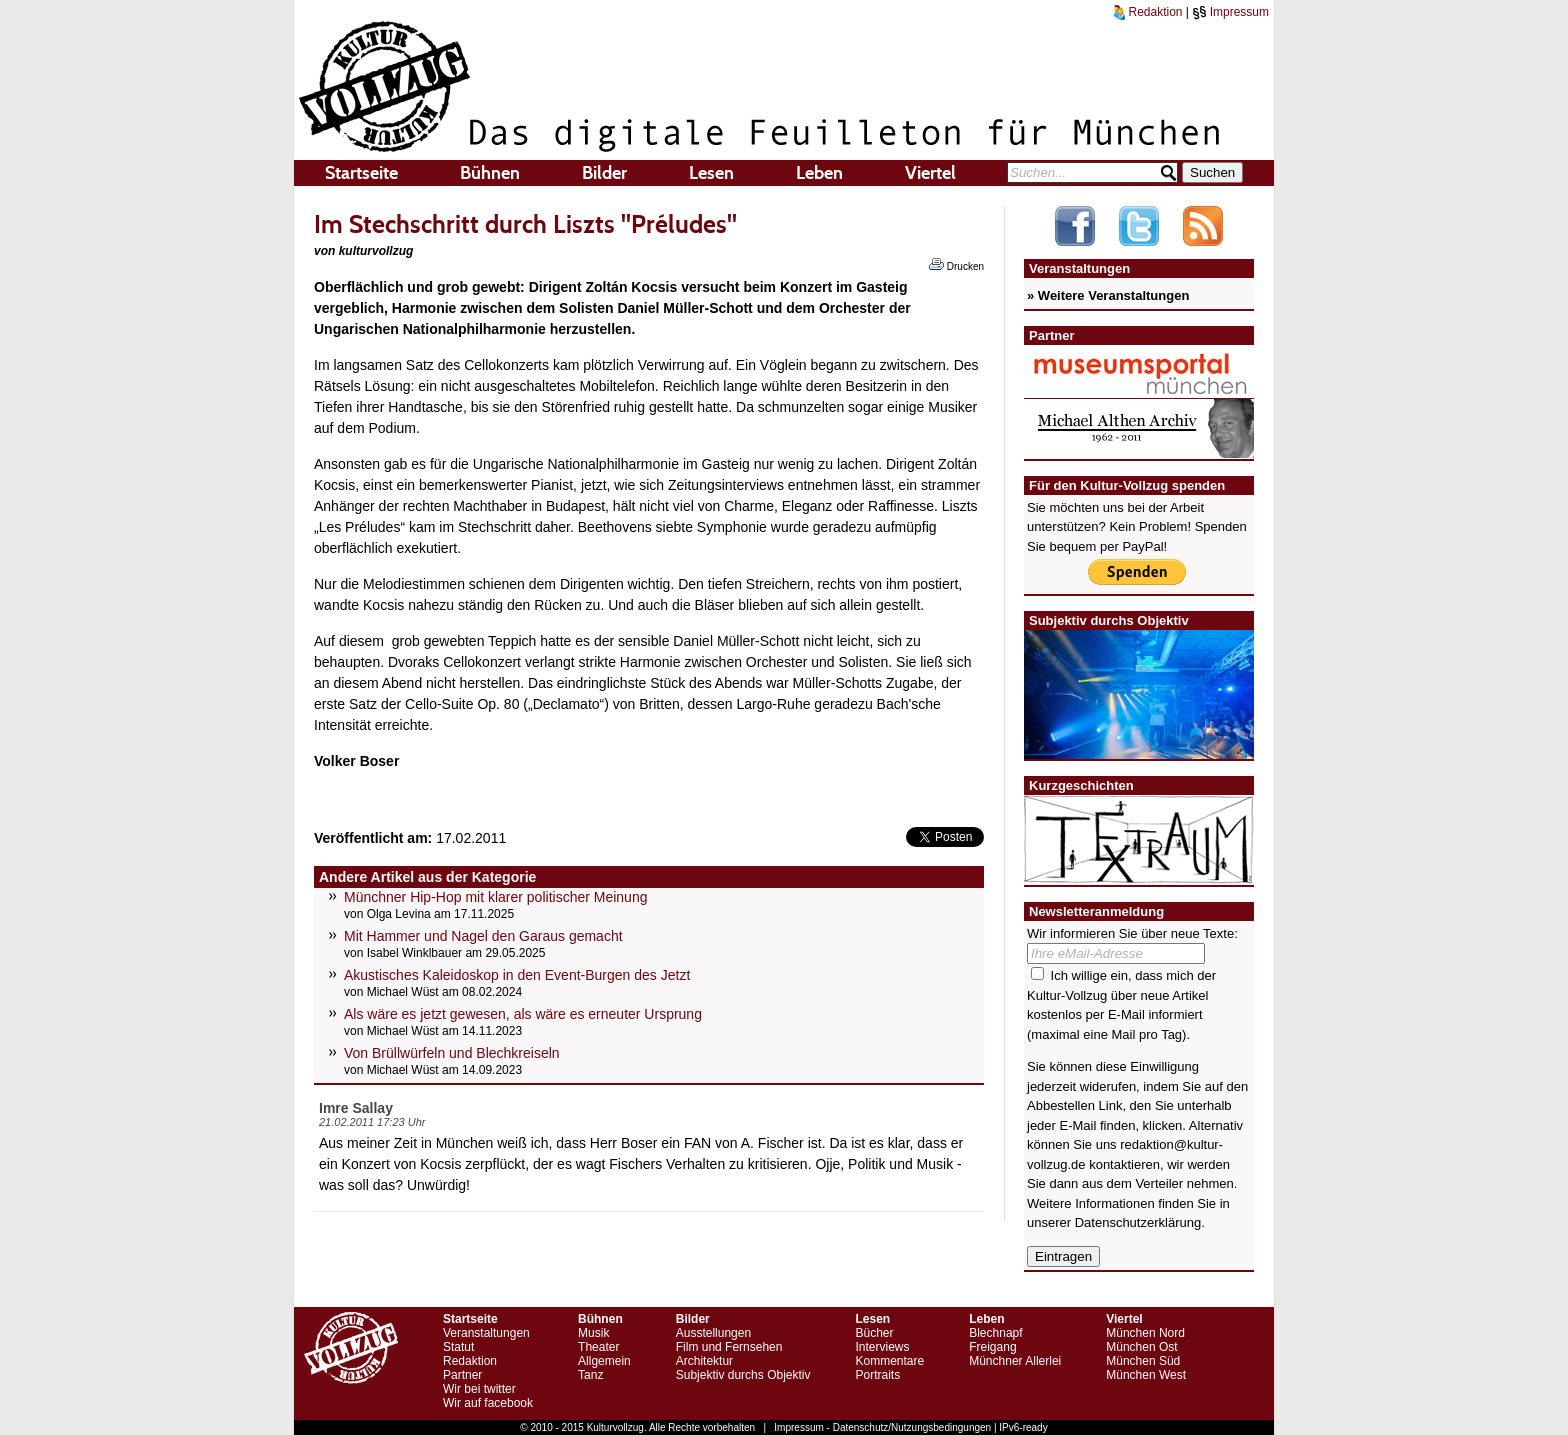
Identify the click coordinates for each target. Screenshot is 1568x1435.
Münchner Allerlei (1015, 1361)
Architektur (704, 1361)
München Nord (1145, 1333)
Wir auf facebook (488, 1403)
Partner (462, 1375)
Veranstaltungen (486, 1333)
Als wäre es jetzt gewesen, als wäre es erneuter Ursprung (523, 1014)
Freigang (992, 1347)
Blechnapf (995, 1333)
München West (1146, 1375)
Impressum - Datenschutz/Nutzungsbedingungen (882, 1427)
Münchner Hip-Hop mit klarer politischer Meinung (495, 897)
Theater (598, 1347)
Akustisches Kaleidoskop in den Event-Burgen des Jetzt (517, 975)
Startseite (361, 173)
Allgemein (604, 1361)
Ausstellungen (713, 1333)
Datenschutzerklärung (1138, 1222)
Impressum (1230, 12)
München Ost (1141, 1347)
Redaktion (1148, 12)
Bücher (874, 1333)
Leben (819, 173)
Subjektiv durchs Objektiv (743, 1375)
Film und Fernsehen (729, 1347)
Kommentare (889, 1361)
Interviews (882, 1347)
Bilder (604, 173)
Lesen (711, 173)
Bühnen (490, 173)
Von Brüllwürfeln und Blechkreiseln (452, 1053)
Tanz (590, 1375)
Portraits (877, 1375)
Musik (593, 1333)
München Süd (1143, 1361)
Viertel (930, 173)
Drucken (956, 265)
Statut (458, 1347)
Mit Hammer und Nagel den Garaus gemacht (483, 936)
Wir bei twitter (479, 1389)
